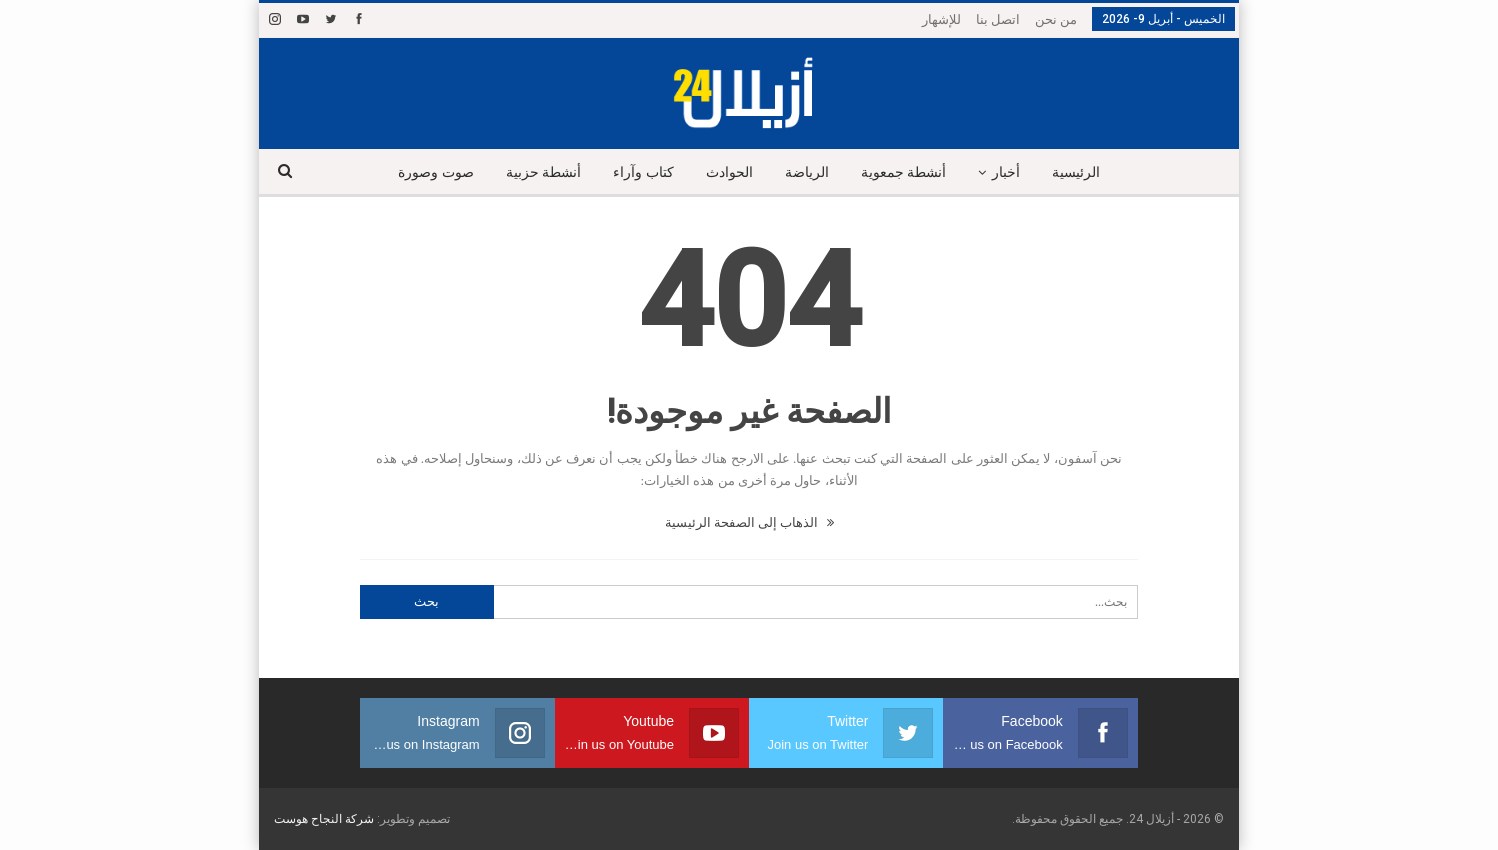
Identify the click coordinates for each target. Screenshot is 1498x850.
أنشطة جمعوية (908, 172)
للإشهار (941, 19)
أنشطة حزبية (535, 172)
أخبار (1014, 172)
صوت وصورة (425, 172)
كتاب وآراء (638, 172)
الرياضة (808, 172)
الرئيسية (1087, 172)
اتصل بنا (998, 19)
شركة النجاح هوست (324, 819)
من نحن (1056, 19)
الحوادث (727, 172)
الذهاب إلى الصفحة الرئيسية (749, 522)
